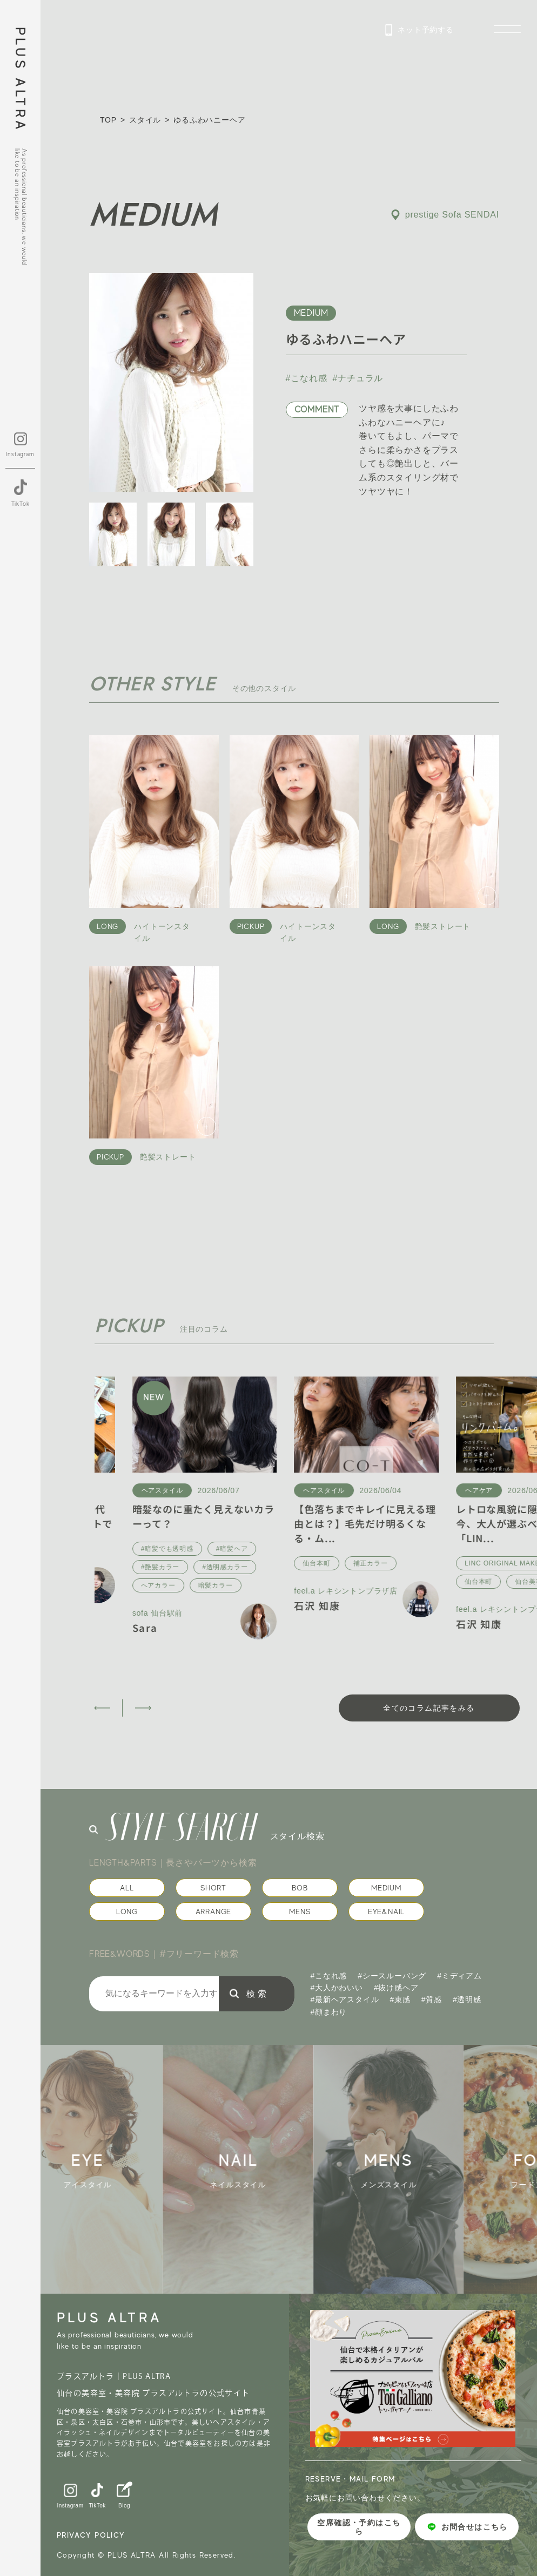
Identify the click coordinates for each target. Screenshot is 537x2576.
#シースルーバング (392, 1975)
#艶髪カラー (284, 1567)
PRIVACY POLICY (91, 2535)
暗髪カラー (339, 1585)
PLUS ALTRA (20, 79)
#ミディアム (459, 1975)
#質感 (431, 1999)
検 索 (256, 1993)
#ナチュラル (358, 378)
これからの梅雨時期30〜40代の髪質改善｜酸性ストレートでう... (165, 1523)
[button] (102, 1708)
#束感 (400, 1999)
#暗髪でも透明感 (291, 1549)
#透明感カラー (348, 1567)
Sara (268, 1628)
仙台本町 (440, 1563)
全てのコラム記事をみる (428, 1708)
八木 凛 (111, 1591)
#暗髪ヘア (356, 1549)
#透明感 (467, 1999)
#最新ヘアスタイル (345, 1999)
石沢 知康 (441, 1605)
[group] (115, 2169)
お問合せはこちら (467, 2526)
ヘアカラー (282, 1585)
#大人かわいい (337, 1987)
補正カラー (493, 1563)
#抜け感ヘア (396, 1987)
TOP (108, 120)
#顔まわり (329, 2012)
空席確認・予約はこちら (358, 2527)
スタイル (145, 120)
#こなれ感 (306, 378)
